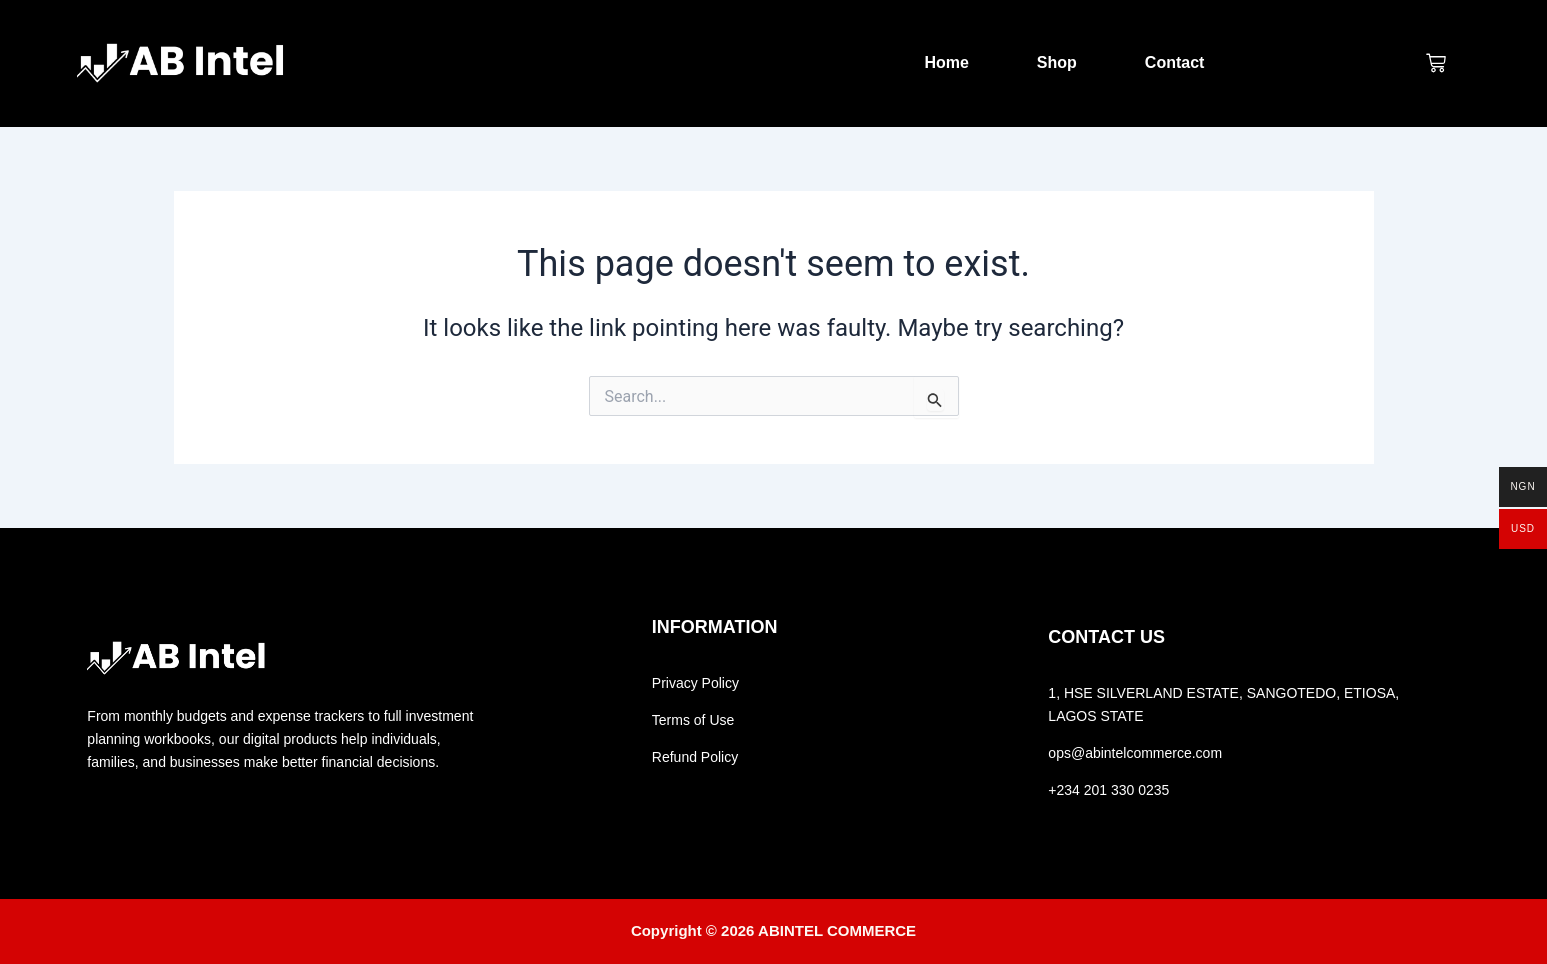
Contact (1175, 62)
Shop (1057, 62)
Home (946, 62)
